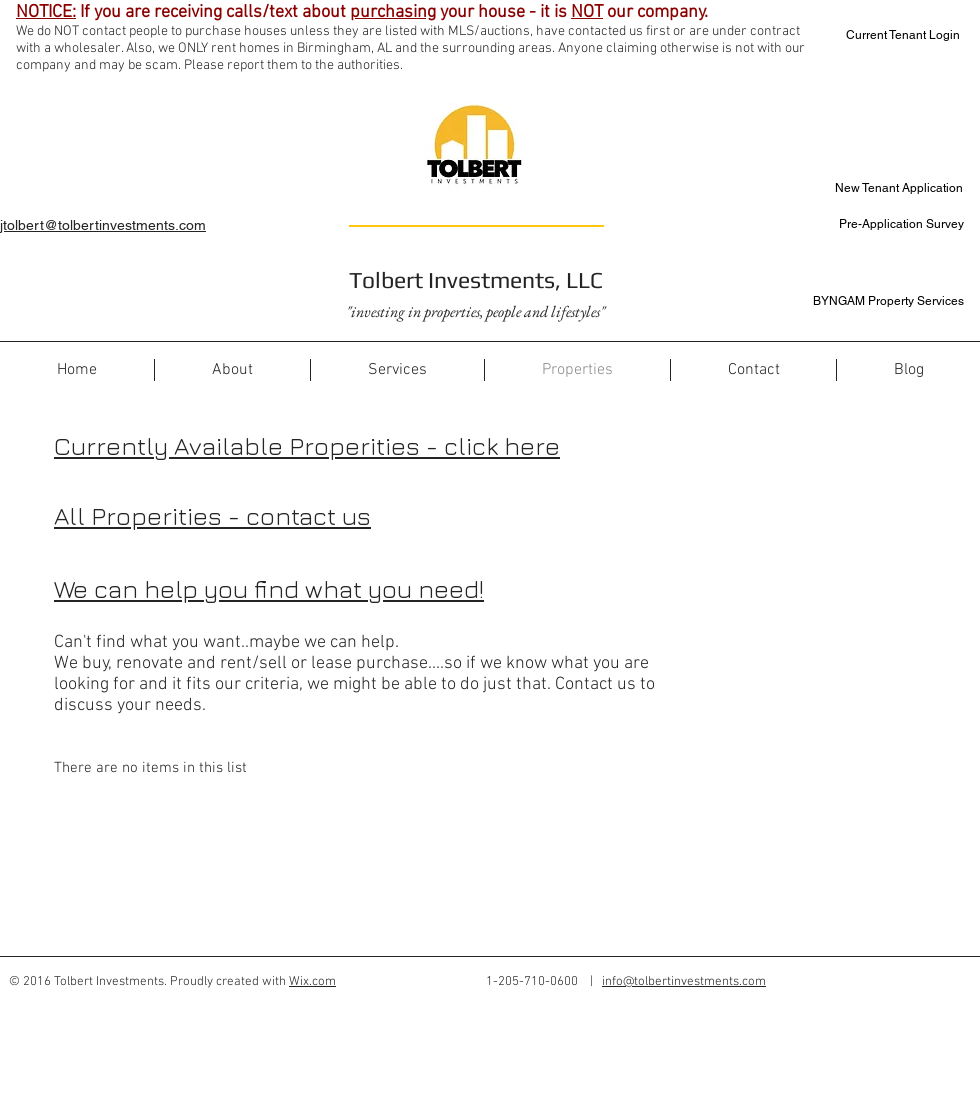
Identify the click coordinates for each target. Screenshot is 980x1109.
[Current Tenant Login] (890, 35)
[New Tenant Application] (893, 188)
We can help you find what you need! (269, 588)
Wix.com (312, 982)
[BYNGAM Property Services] (881, 301)
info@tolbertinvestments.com (684, 982)
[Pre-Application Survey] (881, 224)
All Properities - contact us (212, 515)
